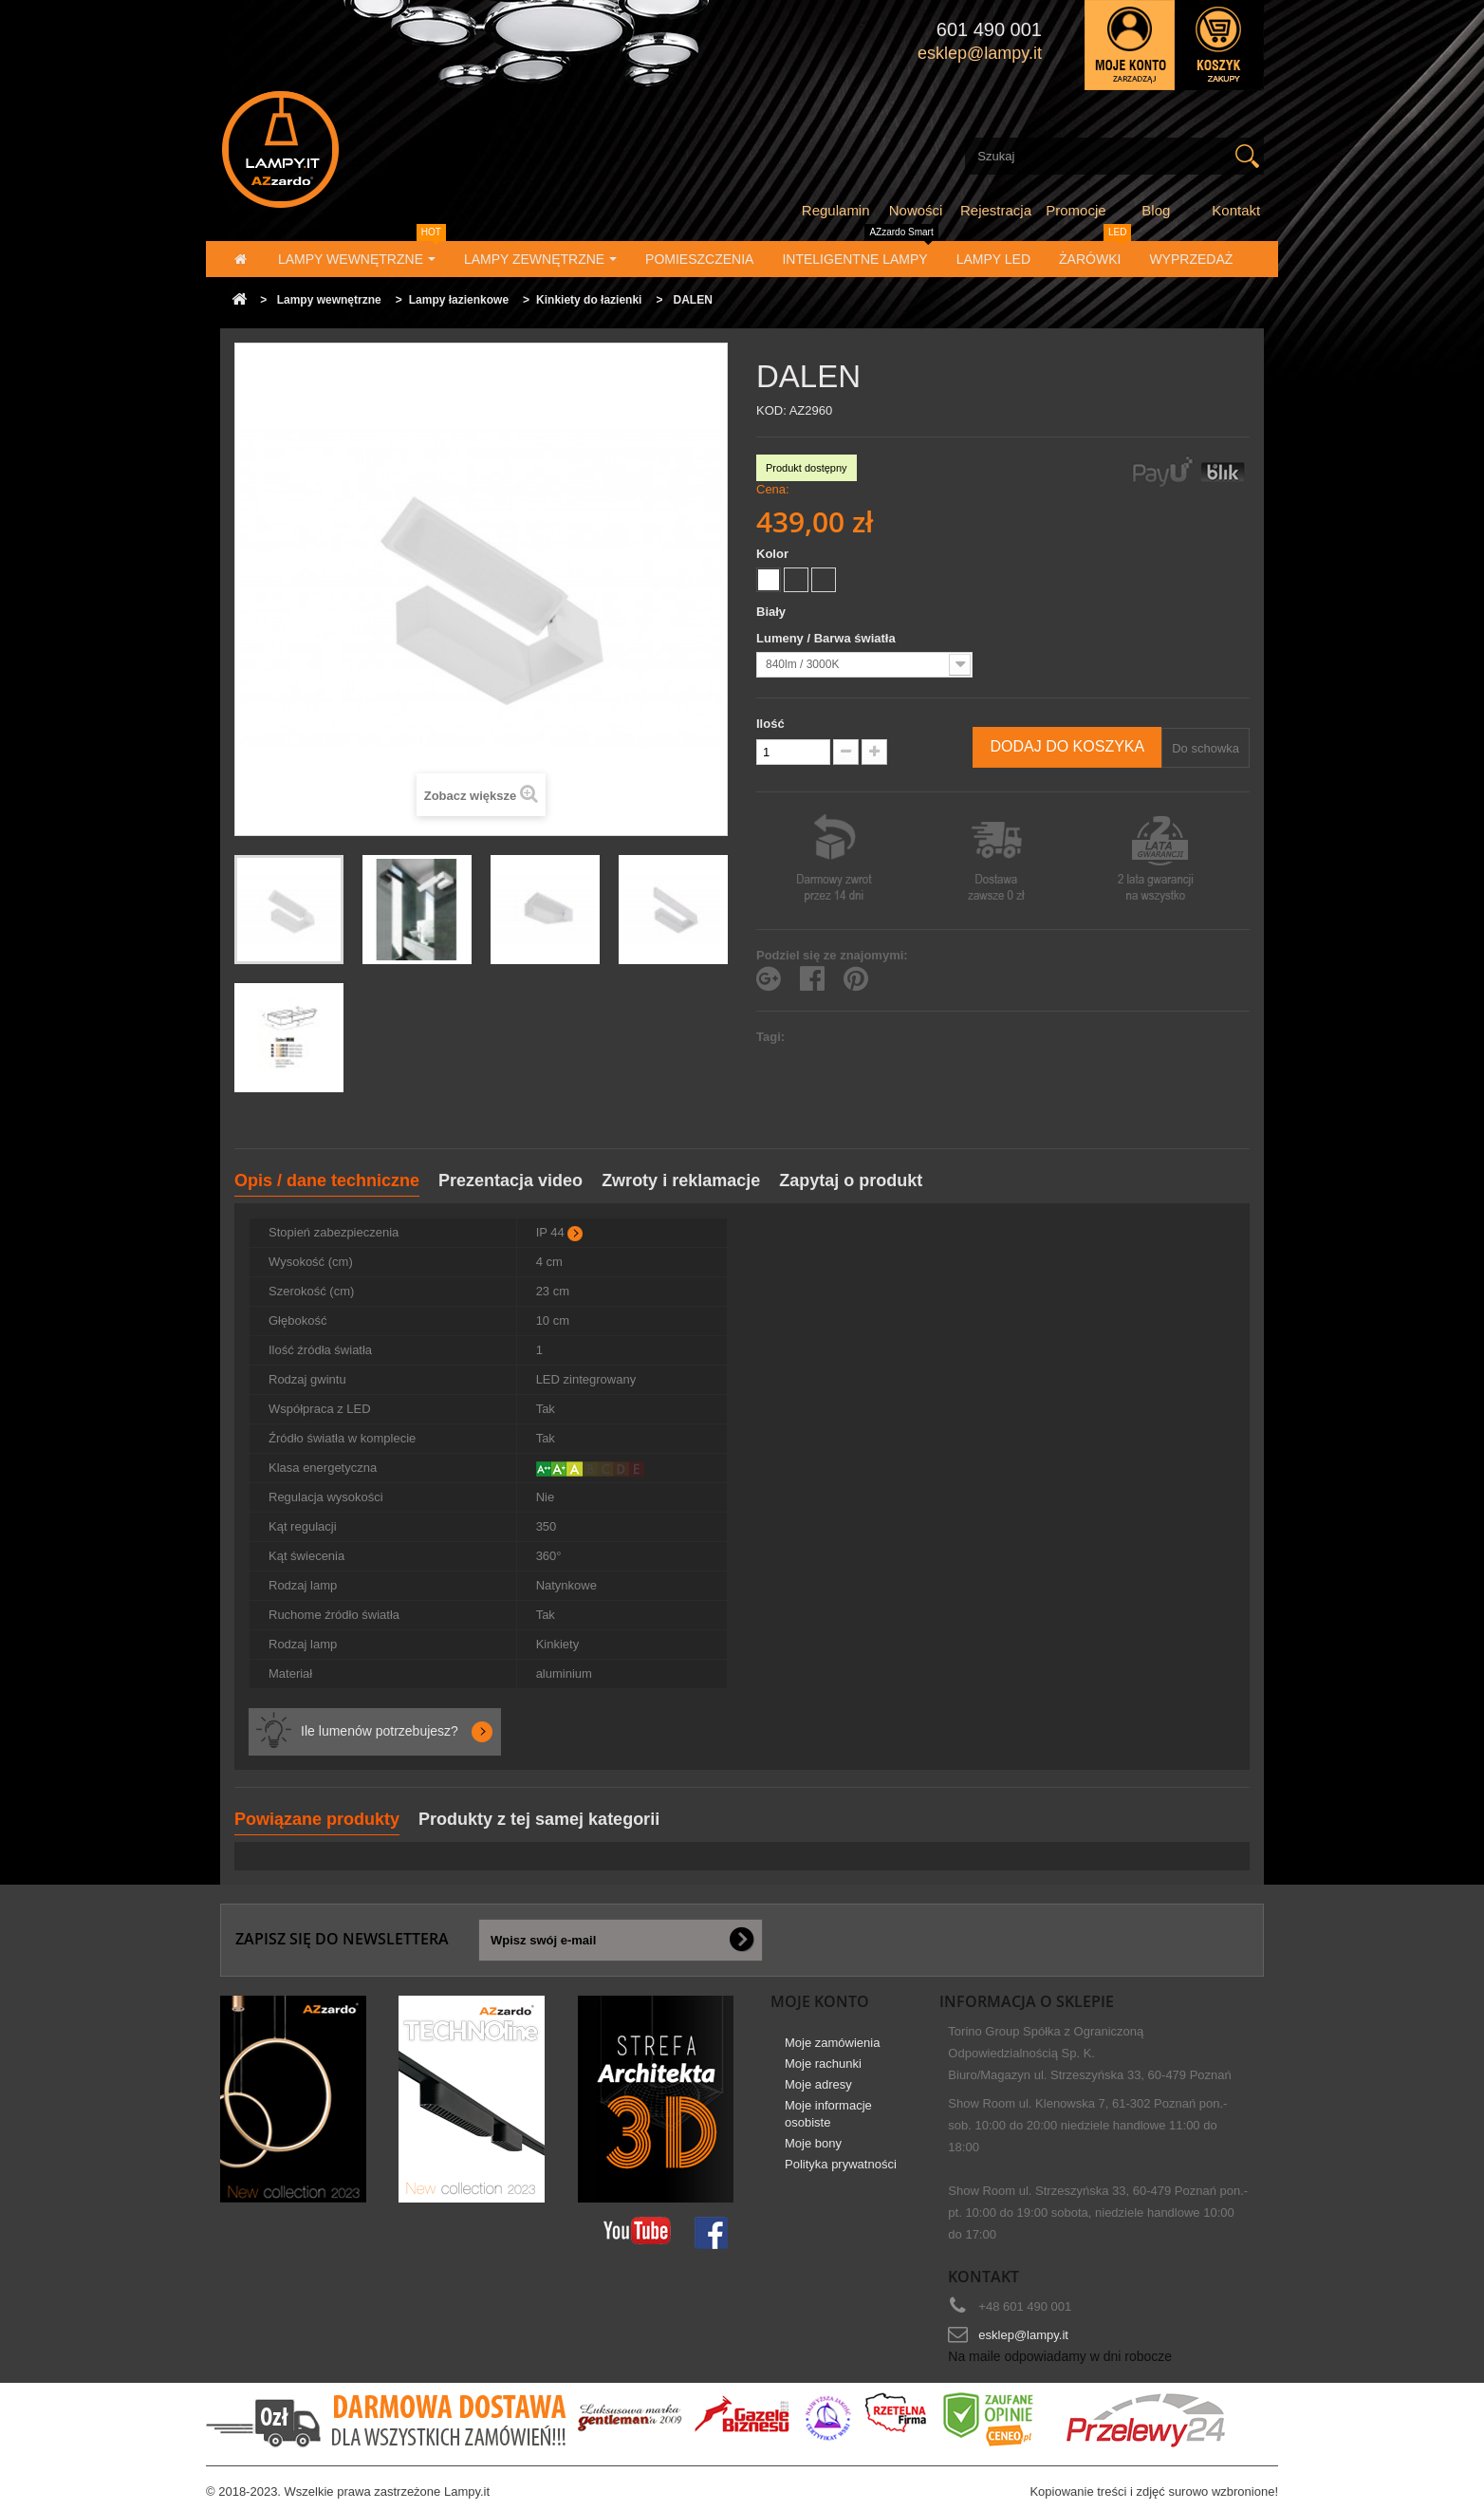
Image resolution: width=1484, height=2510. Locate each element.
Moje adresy (818, 2084)
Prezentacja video (510, 1180)
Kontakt (1236, 210)
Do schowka (1205, 748)
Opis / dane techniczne (326, 1180)
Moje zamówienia (832, 2043)
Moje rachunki (823, 2063)
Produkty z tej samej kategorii (538, 1819)
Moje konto (819, 2001)
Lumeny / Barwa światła (827, 638)
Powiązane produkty (316, 1819)
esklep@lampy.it (1023, 2335)
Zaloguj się (1130, 45)
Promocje (1075, 210)
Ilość (770, 723)
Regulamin (836, 210)
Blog (1155, 210)
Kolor (774, 554)
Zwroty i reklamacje (681, 1180)
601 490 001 (989, 29)
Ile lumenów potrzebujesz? (379, 1730)
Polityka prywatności (841, 2164)
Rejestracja (995, 210)
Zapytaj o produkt (850, 1180)
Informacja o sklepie (1026, 2001)
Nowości (916, 210)
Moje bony (813, 2143)
